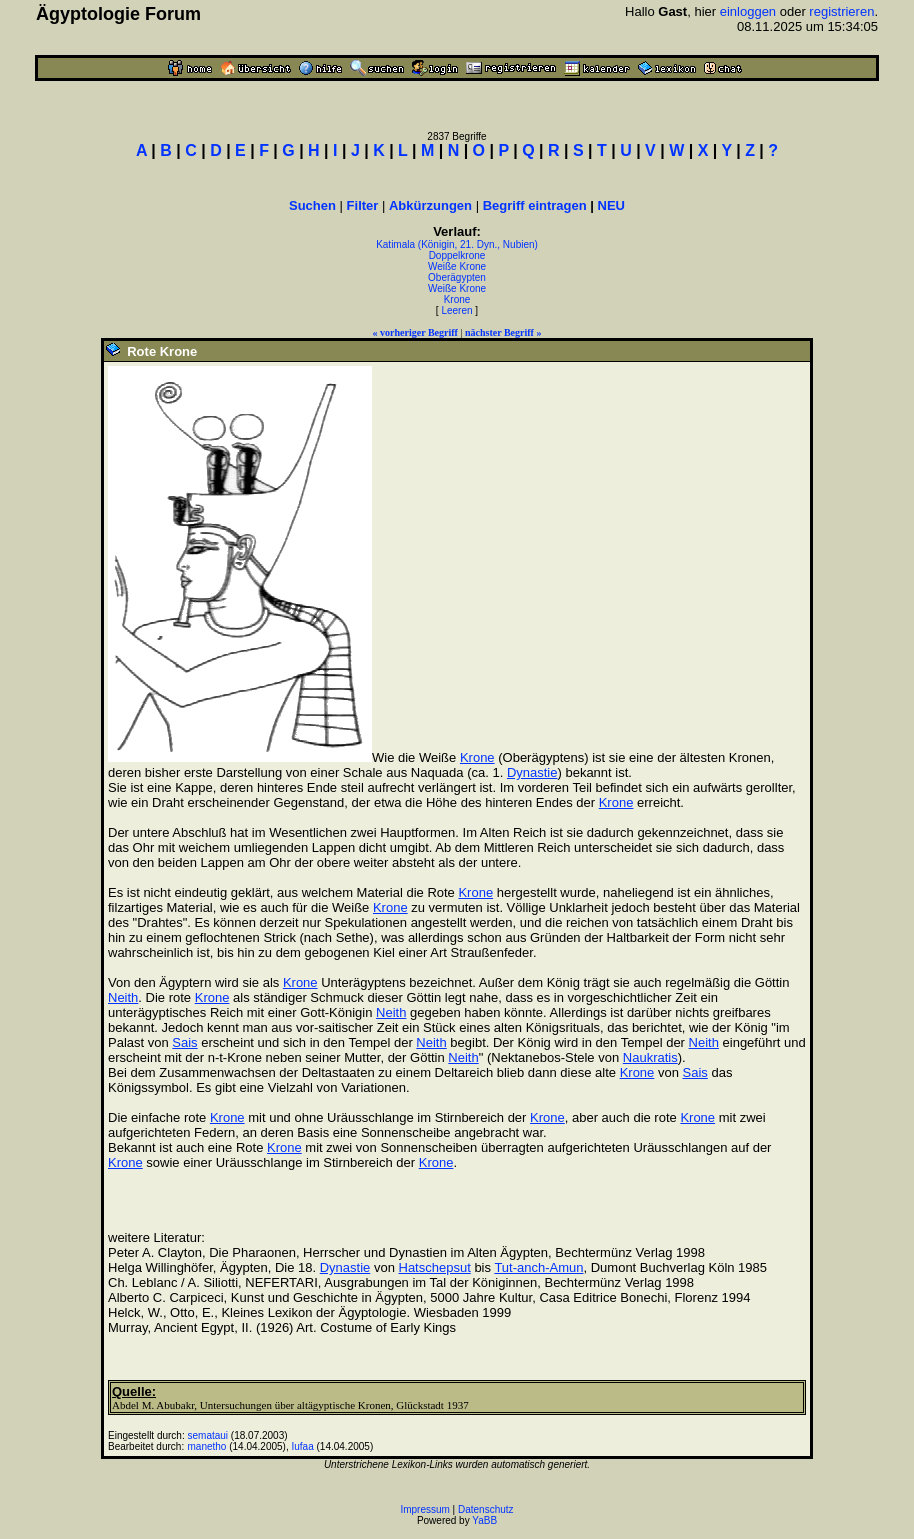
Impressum (424, 1509)
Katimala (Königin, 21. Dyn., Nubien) (457, 244)
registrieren (841, 11)
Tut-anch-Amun (538, 1267)
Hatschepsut (435, 1267)
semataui (208, 1435)
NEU (611, 205)
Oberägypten (457, 277)
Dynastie (532, 772)
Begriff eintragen (535, 205)
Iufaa (302, 1446)
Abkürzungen (430, 205)
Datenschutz (486, 1509)
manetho (207, 1446)
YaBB (484, 1520)
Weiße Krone (457, 266)
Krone (457, 299)
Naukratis (650, 1057)
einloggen (748, 11)
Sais (184, 1042)
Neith (123, 997)
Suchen (312, 205)
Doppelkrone (457, 255)
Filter (363, 205)
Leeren (456, 310)
